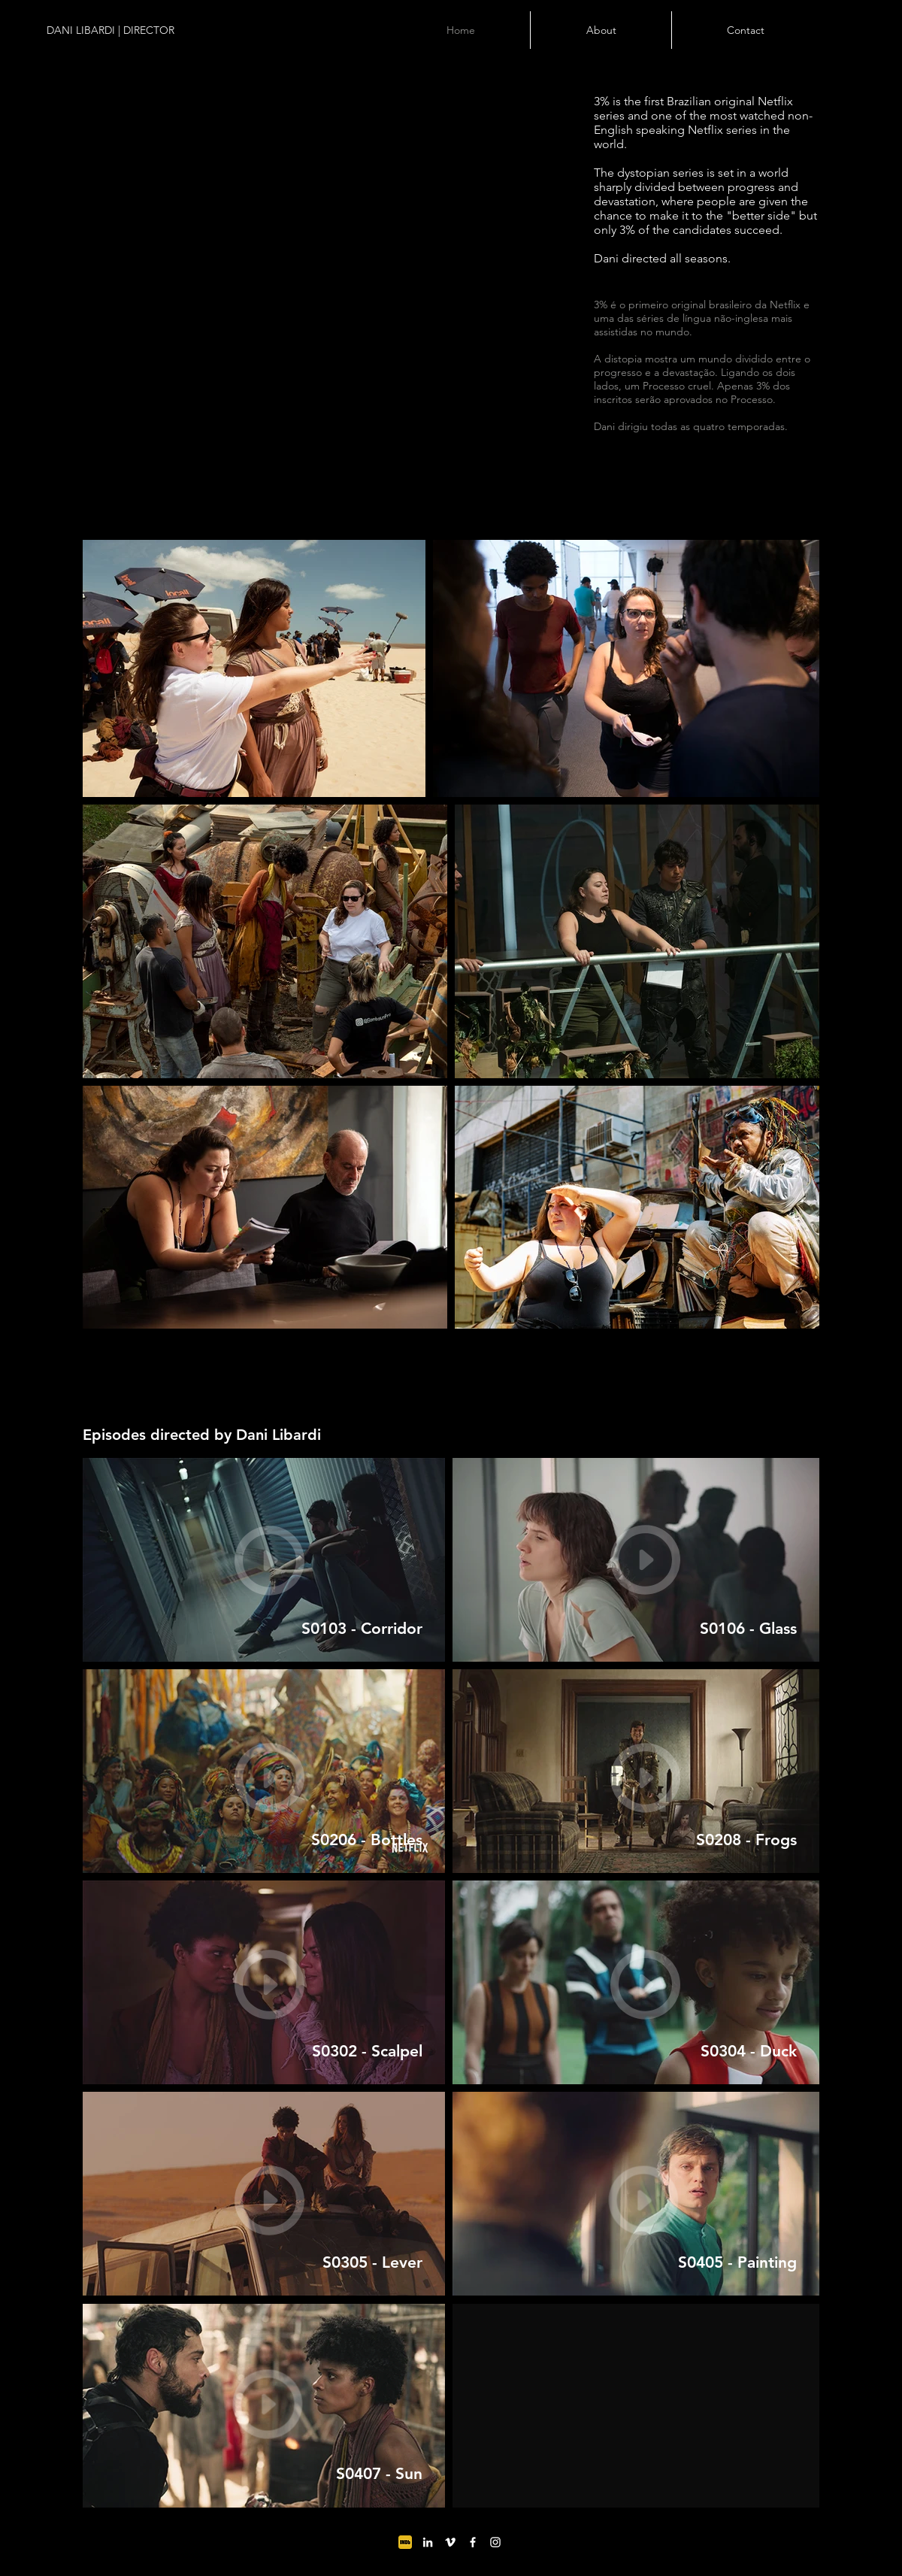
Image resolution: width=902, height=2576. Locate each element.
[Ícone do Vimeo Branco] (450, 2542)
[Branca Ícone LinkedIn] (427, 2542)
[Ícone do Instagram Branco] (495, 2542)
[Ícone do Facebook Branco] (473, 2542)
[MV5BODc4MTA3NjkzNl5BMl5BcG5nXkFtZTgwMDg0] (405, 2542)
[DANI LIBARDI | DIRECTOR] (140, 30)
